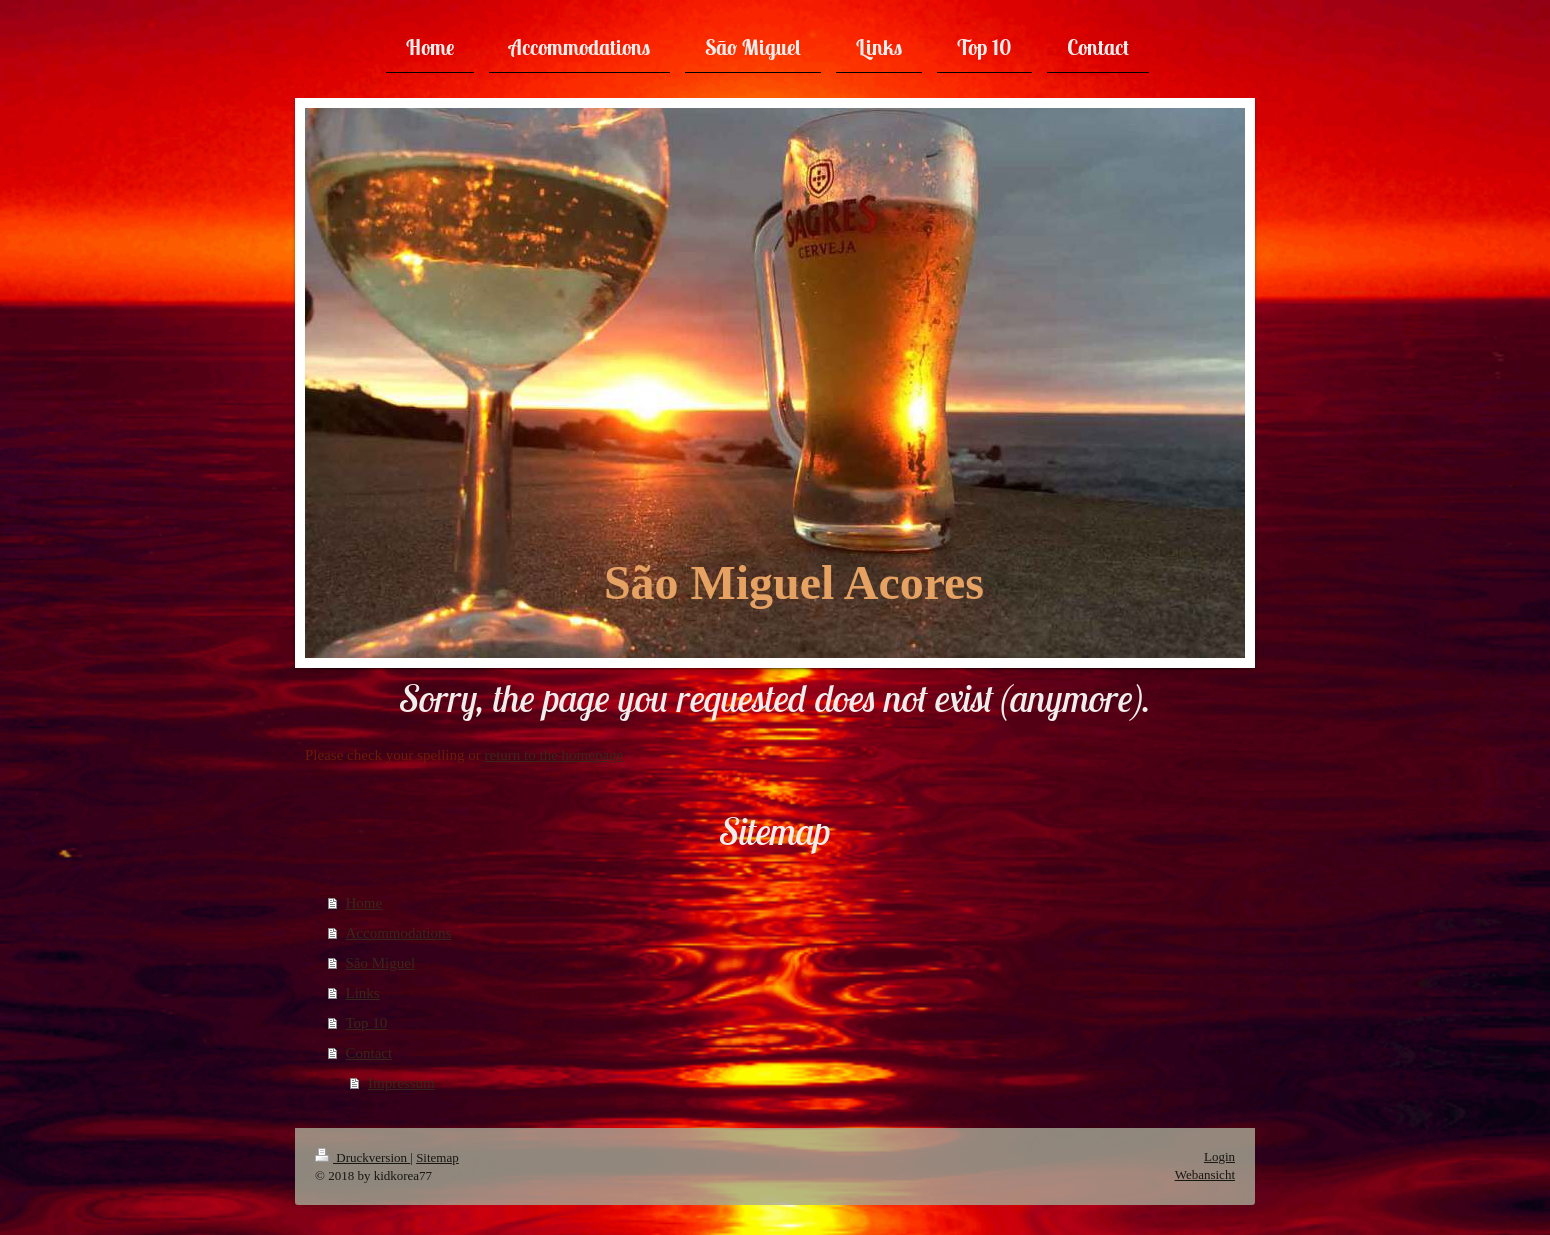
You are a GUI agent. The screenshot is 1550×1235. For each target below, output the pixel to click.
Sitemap (437, 1157)
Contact (369, 1053)
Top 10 (367, 1023)
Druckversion (362, 1157)
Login (1219, 1156)
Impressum (401, 1083)
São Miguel (381, 963)
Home (364, 903)
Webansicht (1205, 1174)
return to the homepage (554, 755)
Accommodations (399, 933)
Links (363, 993)
